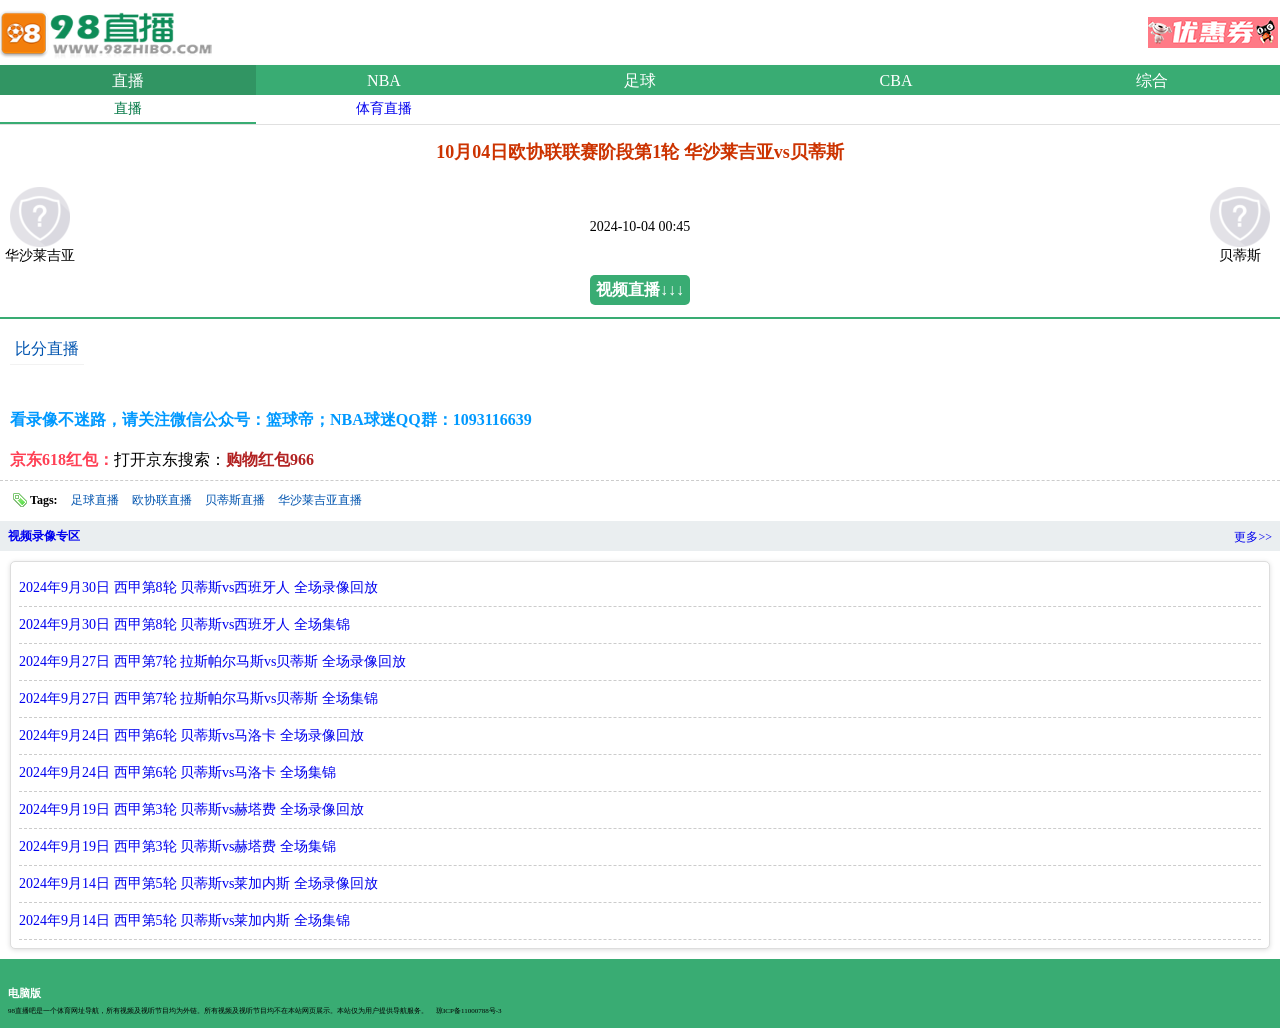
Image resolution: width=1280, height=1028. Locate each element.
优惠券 (1213, 26)
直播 (128, 80)
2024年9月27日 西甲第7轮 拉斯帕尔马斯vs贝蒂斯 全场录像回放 (212, 661)
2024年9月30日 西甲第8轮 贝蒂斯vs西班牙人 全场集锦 (184, 624)
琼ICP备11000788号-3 (468, 1011)
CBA (896, 80)
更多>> (1253, 537)
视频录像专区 (44, 536)
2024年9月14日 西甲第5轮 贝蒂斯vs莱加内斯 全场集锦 (184, 920)
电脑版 (24, 993)
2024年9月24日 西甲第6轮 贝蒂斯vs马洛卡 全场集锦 (177, 772)
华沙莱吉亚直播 (320, 500)
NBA (384, 80)
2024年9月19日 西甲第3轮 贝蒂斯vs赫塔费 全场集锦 (177, 846)
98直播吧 (110, 29)
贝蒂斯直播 (235, 500)
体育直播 (384, 108)
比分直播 (47, 348)
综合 (1152, 80)
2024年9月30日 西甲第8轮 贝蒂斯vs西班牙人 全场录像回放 (198, 587)
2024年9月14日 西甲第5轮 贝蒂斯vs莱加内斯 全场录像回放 (198, 883)
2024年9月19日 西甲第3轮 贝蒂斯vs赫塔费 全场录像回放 (191, 809)
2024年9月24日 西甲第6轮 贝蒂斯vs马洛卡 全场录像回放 (191, 735)
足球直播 (95, 500)
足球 (640, 80)
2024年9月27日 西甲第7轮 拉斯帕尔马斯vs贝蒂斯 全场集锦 (198, 698)
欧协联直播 (162, 500)
